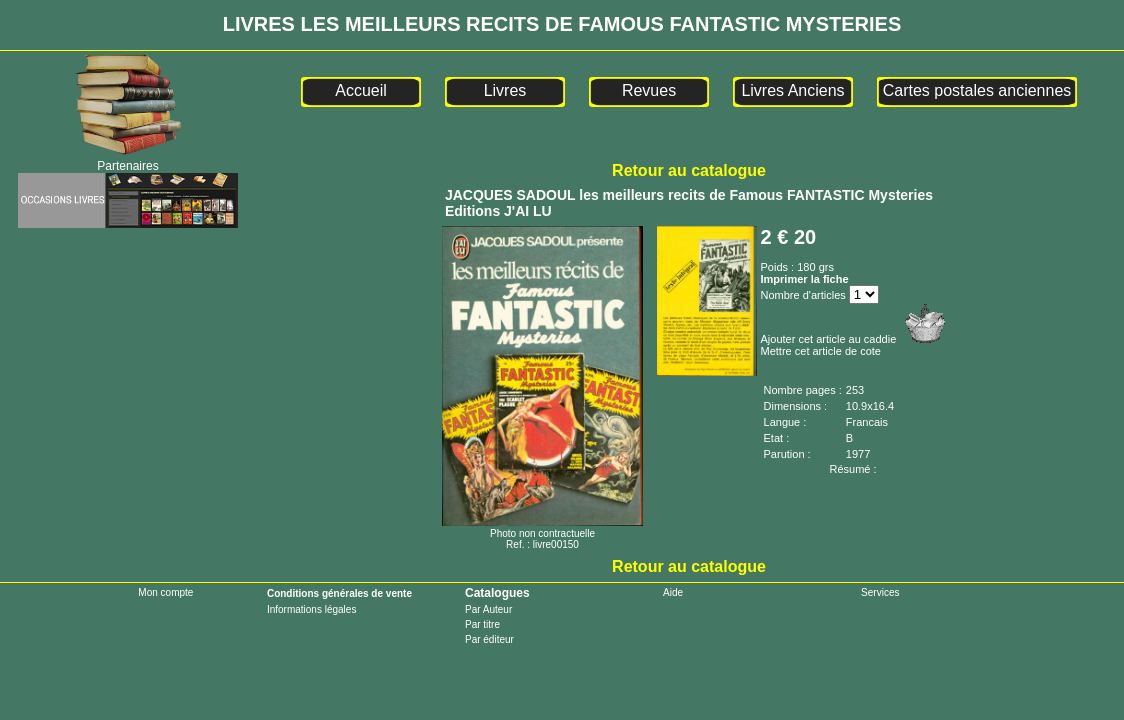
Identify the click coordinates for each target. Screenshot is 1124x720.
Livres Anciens (792, 90)
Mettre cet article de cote (821, 351)
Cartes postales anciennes (977, 90)
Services (880, 592)
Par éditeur (489, 639)
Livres (505, 90)
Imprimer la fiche (805, 279)
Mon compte (165, 592)
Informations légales (312, 609)
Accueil (361, 90)
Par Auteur (488, 609)
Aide (673, 592)
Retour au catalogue (689, 170)
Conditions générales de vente (339, 593)
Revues (649, 90)
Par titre (482, 624)
